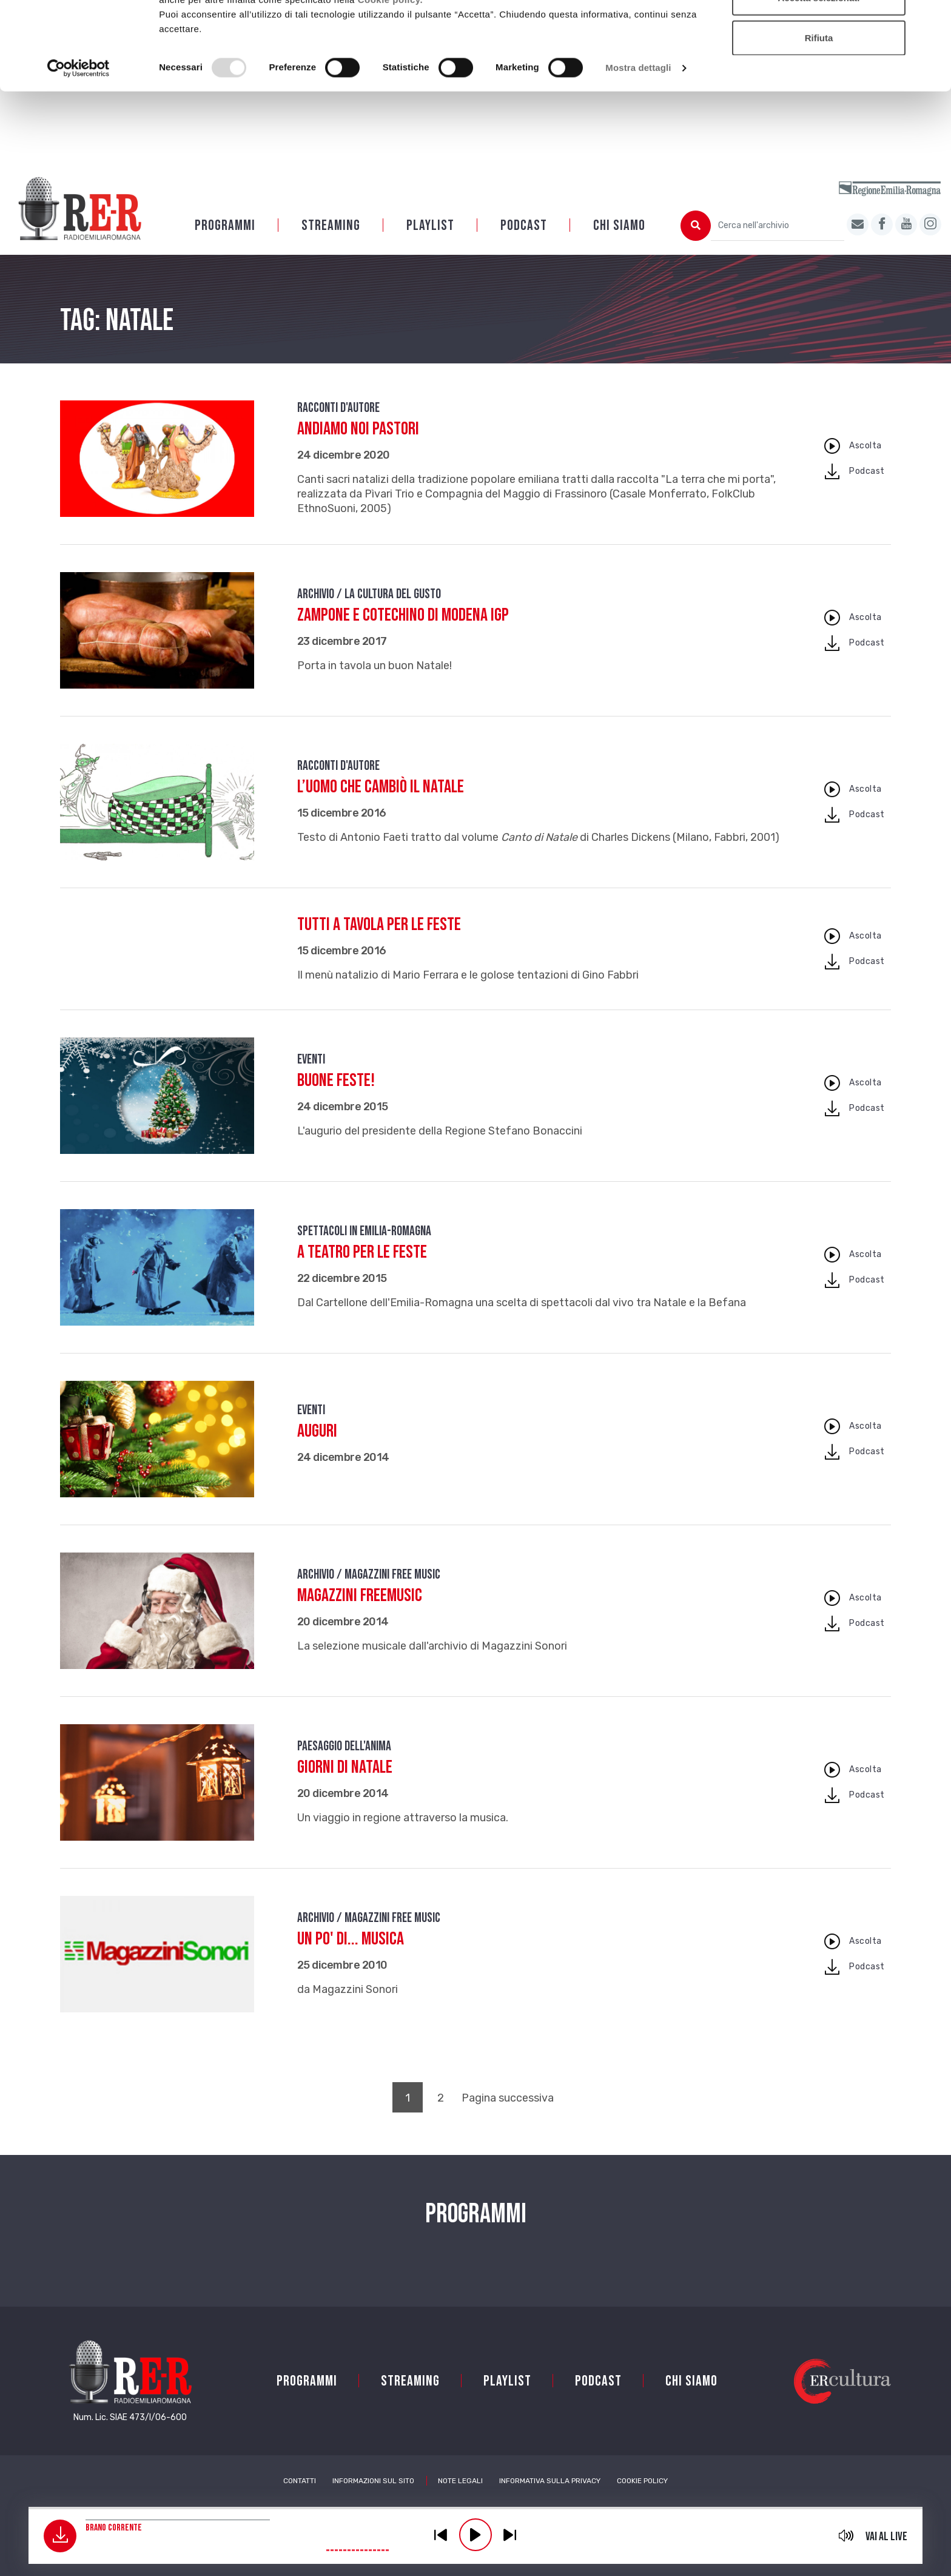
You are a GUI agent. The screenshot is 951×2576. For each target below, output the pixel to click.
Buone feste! (336, 1080)
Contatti (299, 2481)
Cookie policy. (390, 73)
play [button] (475, 2534)
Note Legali (460, 2481)
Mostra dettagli (638, 142)
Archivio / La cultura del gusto (369, 594)
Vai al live (886, 2536)
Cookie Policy (642, 2481)
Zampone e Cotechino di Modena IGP (403, 615)
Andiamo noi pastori (358, 429)
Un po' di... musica (350, 1939)
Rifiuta (819, 111)
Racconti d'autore (338, 408)
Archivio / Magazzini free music (368, 1574)
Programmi (225, 225)
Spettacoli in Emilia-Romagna (364, 1231)
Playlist (430, 225)
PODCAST (523, 225)
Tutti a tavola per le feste (379, 925)
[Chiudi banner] (932, 19)
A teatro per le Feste (362, 1252)
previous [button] (441, 2534)
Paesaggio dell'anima (344, 1746)
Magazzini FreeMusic (359, 1596)
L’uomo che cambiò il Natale (380, 787)
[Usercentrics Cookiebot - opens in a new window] (78, 142)
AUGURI (317, 1431)
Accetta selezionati (818, 72)
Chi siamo (619, 225)
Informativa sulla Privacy (549, 2481)
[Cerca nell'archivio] (777, 226)
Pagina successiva (508, 2098)
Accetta (818, 32)
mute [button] (846, 2535)
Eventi (311, 1059)
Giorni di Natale (344, 1767)
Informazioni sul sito (373, 2481)
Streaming (330, 225)
